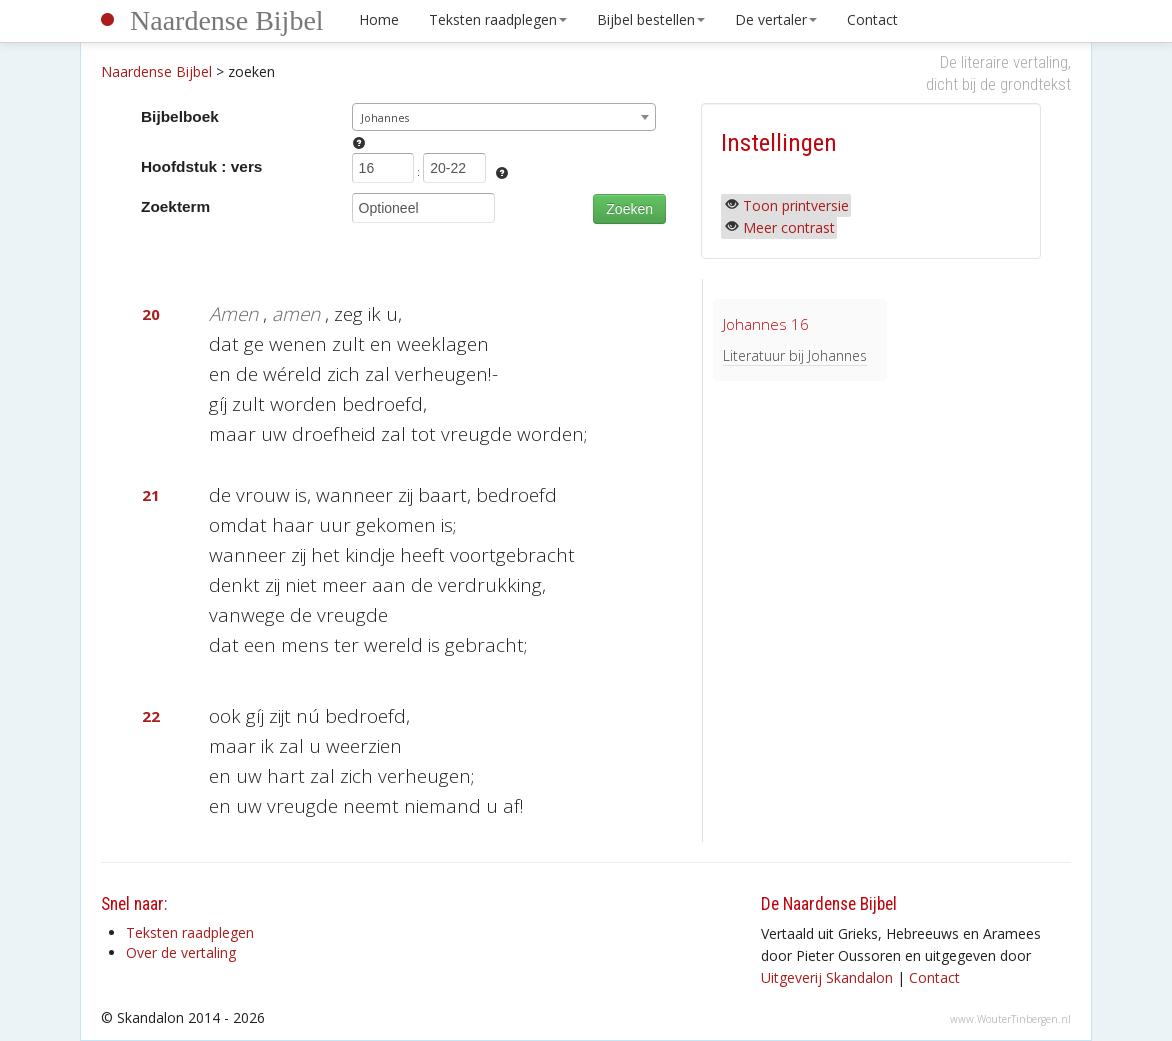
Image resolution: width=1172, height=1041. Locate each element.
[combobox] (504, 117)
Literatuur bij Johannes (795, 355)
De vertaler (776, 19)
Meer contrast (789, 227)
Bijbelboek (180, 116)
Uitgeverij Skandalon (827, 977)
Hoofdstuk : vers (201, 166)
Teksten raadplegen (498, 19)
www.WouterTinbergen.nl (1010, 1019)
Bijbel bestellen (651, 19)
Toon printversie (796, 205)
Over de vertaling (181, 952)
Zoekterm (175, 206)
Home (379, 19)
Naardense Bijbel (227, 20)
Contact (872, 19)
